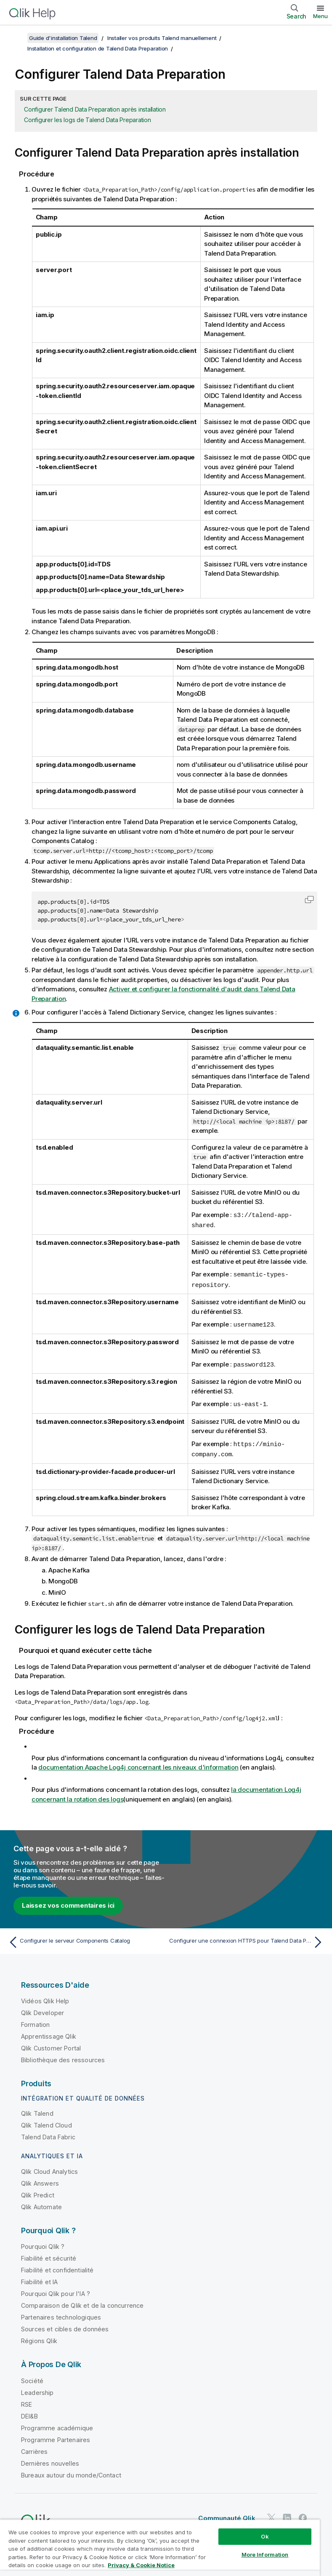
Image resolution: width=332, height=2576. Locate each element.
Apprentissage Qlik (48, 2032)
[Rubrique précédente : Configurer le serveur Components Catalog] (84, 1938)
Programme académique (57, 2424)
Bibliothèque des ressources (63, 2056)
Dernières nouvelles (50, 2459)
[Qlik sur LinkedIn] (287, 2513)
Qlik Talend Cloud (46, 2121)
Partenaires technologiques (61, 2313)
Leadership (37, 2388)
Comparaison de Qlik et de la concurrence (82, 2301)
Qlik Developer (42, 2009)
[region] (160, 2547)
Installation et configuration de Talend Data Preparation (97, 48)
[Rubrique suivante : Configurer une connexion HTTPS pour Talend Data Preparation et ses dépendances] (247, 1938)
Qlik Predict (37, 2191)
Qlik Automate (41, 2203)
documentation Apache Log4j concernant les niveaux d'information (138, 1763)
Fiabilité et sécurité (48, 2254)
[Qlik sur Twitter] (271, 2513)
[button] (309, 899)
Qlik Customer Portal (51, 2044)
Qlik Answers (40, 2179)
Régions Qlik (39, 2337)
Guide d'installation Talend (63, 38)
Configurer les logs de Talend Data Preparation (87, 119)
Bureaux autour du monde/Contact (71, 2471)
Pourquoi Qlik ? (42, 2242)
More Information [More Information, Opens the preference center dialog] (265, 2554)
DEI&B (29, 2412)
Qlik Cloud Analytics (49, 2167)
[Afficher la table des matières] (17, 38)
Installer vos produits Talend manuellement (162, 38)
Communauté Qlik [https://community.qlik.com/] (226, 2514)
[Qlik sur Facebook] (303, 2513)
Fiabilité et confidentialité (57, 2266)
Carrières (34, 2447)
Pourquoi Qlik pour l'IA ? (55, 2289)
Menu (320, 16)
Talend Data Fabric (48, 2133)
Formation (35, 2020)
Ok (264, 2536)
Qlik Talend (37, 2109)
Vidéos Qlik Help (45, 1997)
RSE (26, 2400)
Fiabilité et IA (39, 2278)
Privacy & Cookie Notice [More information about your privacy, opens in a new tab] (141, 2565)
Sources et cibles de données (65, 2325)
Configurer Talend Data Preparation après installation (95, 109)
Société (32, 2377)
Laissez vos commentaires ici (68, 1902)
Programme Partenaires (55, 2436)
